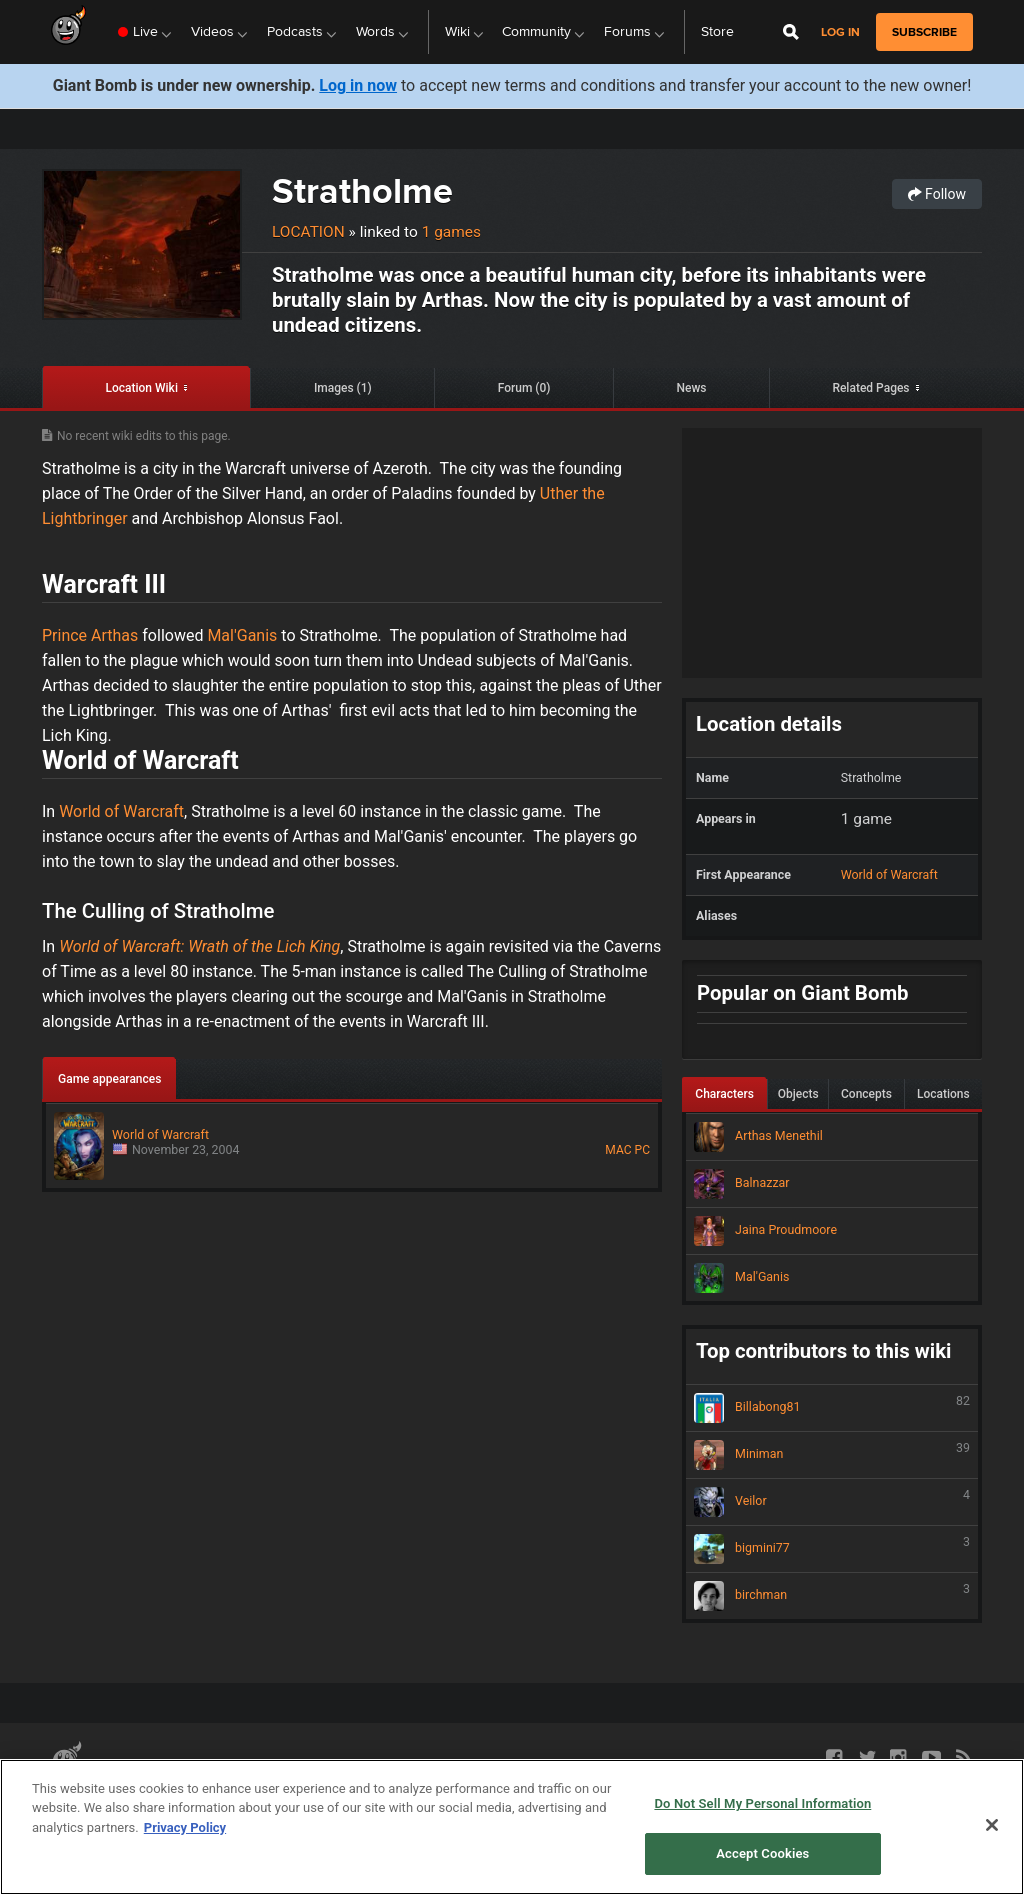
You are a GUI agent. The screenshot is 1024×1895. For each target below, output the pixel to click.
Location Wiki (141, 388)
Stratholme (362, 190)
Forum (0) (524, 388)
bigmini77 (832, 1549)
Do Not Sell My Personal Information (762, 1803)
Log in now (358, 85)
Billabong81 (832, 1408)
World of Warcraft (121, 811)
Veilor (832, 1502)
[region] (512, 1827)
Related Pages (870, 388)
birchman (832, 1596)
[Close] (992, 1825)
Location (308, 232)
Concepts (866, 1094)
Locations (943, 1094)
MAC (618, 1150)
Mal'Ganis (242, 635)
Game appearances (109, 1079)
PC (642, 1150)
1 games (451, 232)
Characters (724, 1094)
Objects (798, 1094)
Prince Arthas (90, 635)
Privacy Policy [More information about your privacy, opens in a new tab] (185, 1827)
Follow (937, 194)
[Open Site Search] (791, 32)
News (691, 388)
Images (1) (343, 388)
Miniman (832, 1455)
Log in (840, 32)
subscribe (924, 32)
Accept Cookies (762, 1853)
